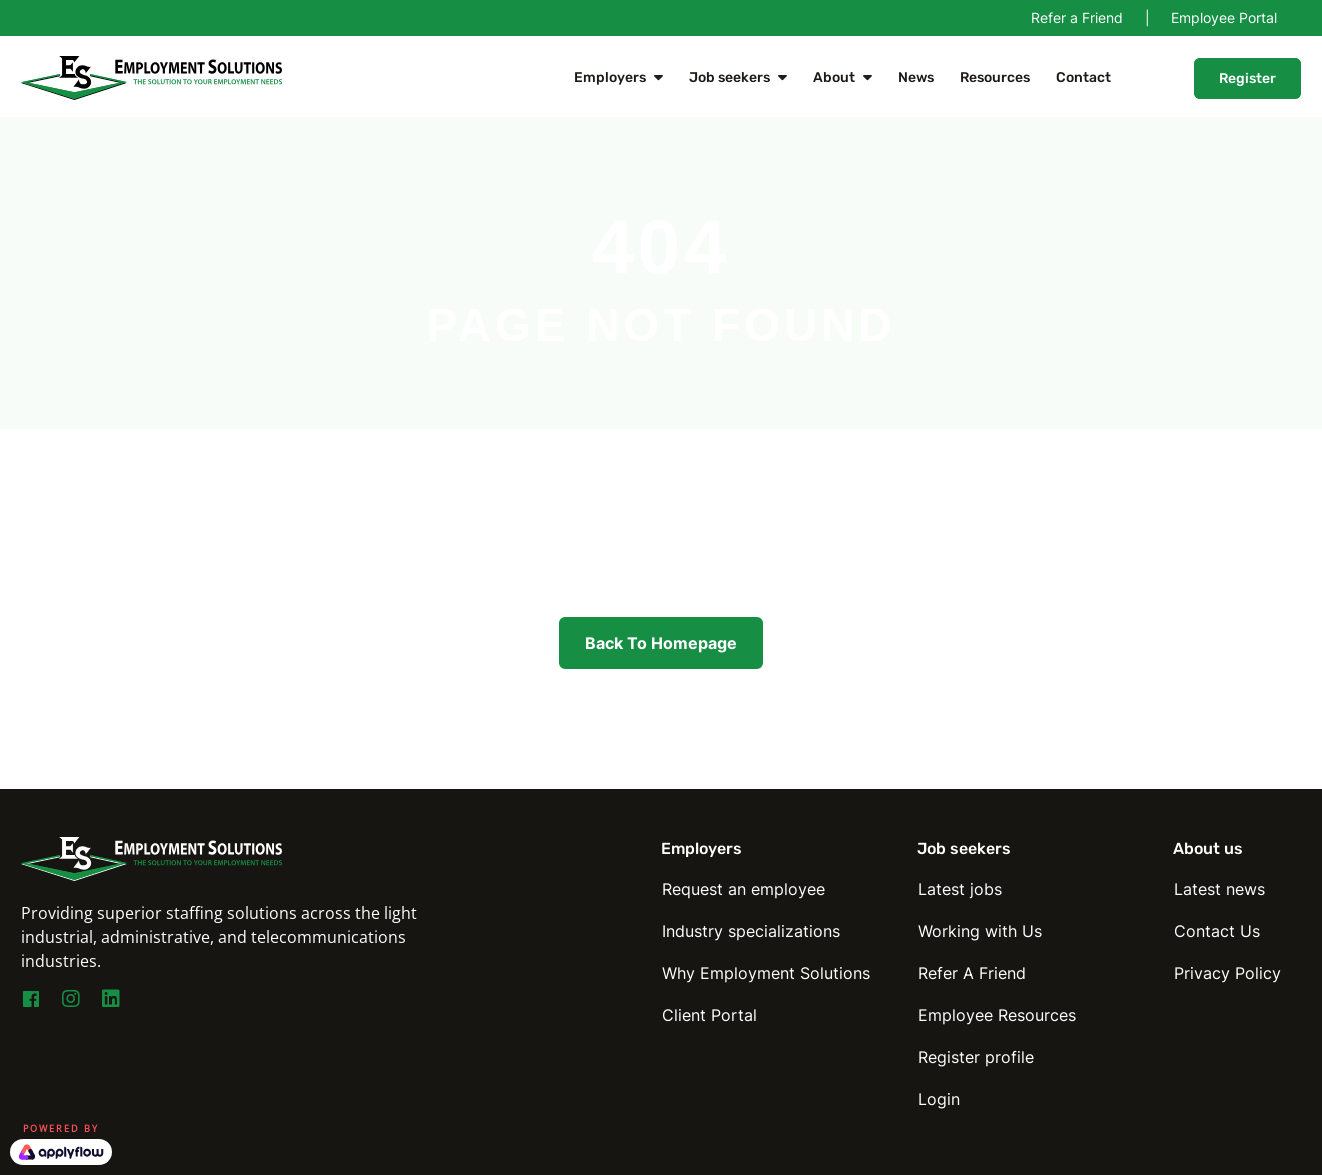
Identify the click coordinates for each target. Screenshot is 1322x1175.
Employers (610, 77)
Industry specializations (751, 931)
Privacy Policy (1227, 973)
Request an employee (743, 889)
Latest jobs (960, 889)
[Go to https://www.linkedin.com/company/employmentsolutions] (111, 1000)
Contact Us (1217, 931)
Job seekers (729, 77)
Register (1247, 78)
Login (939, 1099)
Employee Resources (997, 1015)
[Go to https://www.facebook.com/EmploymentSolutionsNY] (31, 1001)
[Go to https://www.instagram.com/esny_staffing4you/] (71, 1000)
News (916, 77)
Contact (1083, 77)
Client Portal (709, 1015)
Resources (995, 77)
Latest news (1219, 889)
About (834, 77)
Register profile (976, 1057)
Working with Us (980, 931)
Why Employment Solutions (766, 973)
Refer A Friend (972, 973)
